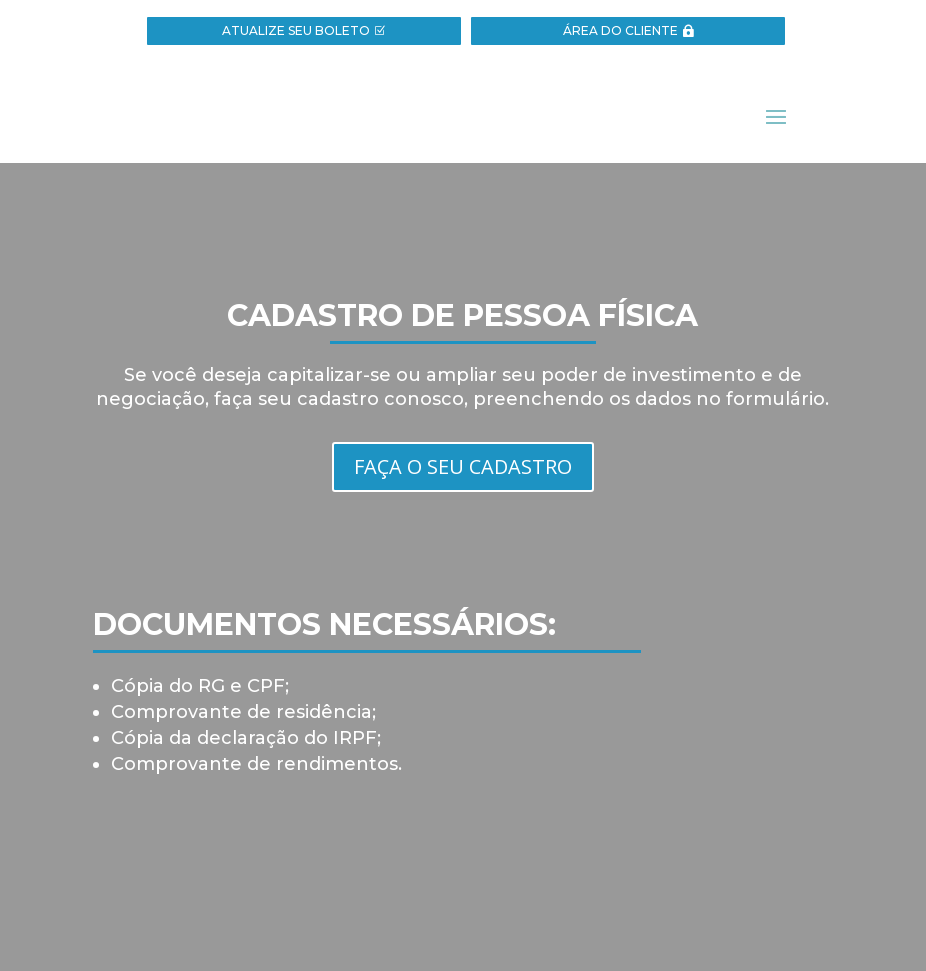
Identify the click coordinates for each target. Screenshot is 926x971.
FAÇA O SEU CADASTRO (463, 466)
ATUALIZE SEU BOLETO (296, 30)
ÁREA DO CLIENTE (620, 30)
